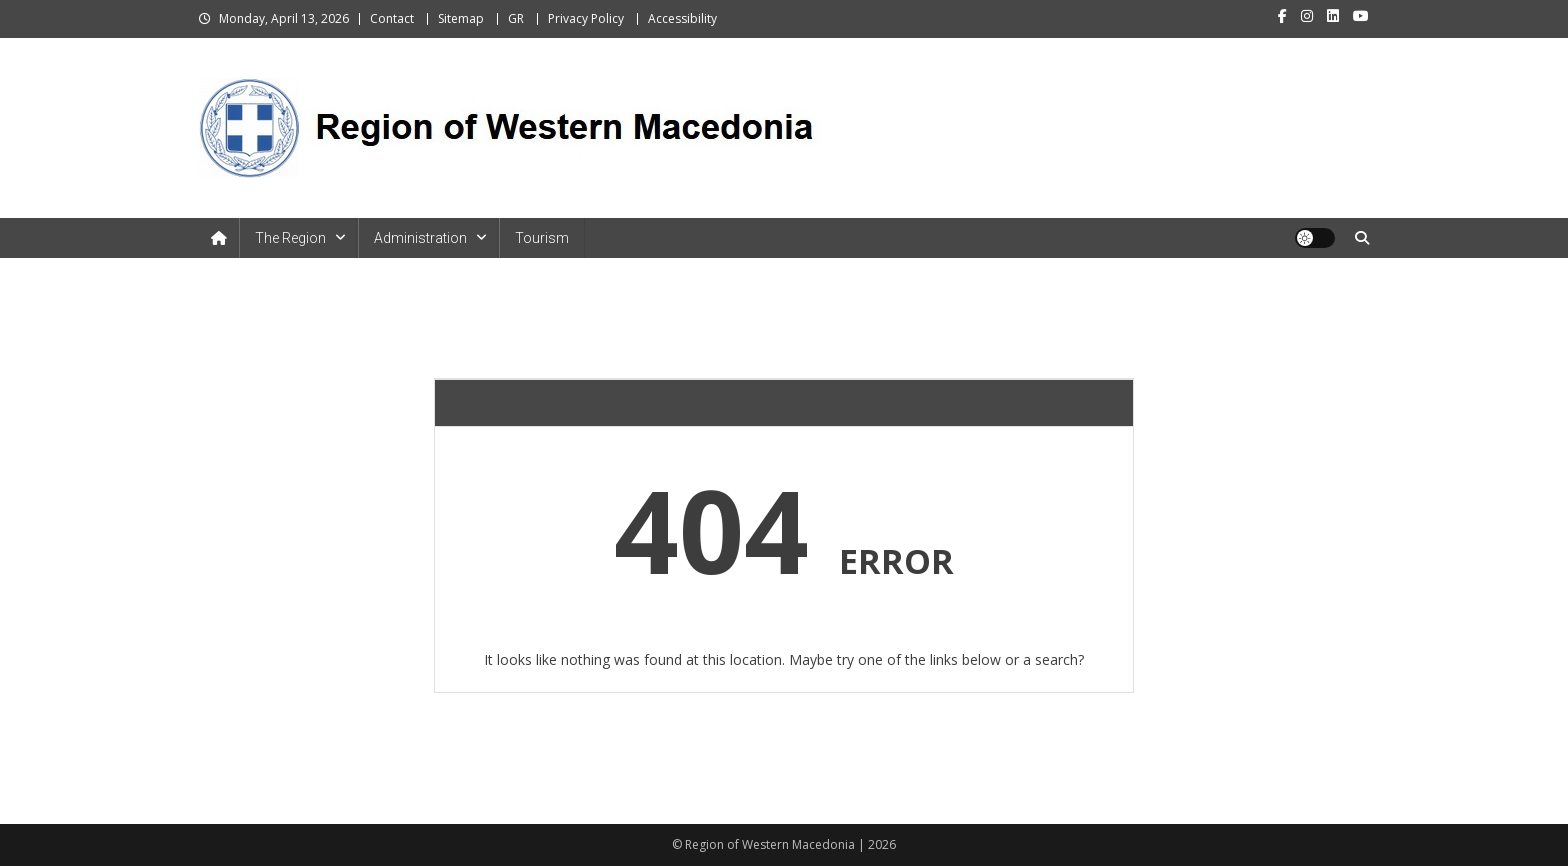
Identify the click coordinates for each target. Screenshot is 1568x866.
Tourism (542, 238)
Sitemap (461, 18)
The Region (290, 238)
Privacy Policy (586, 18)
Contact (392, 18)
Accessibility (682, 18)
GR (516, 18)
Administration (420, 238)
